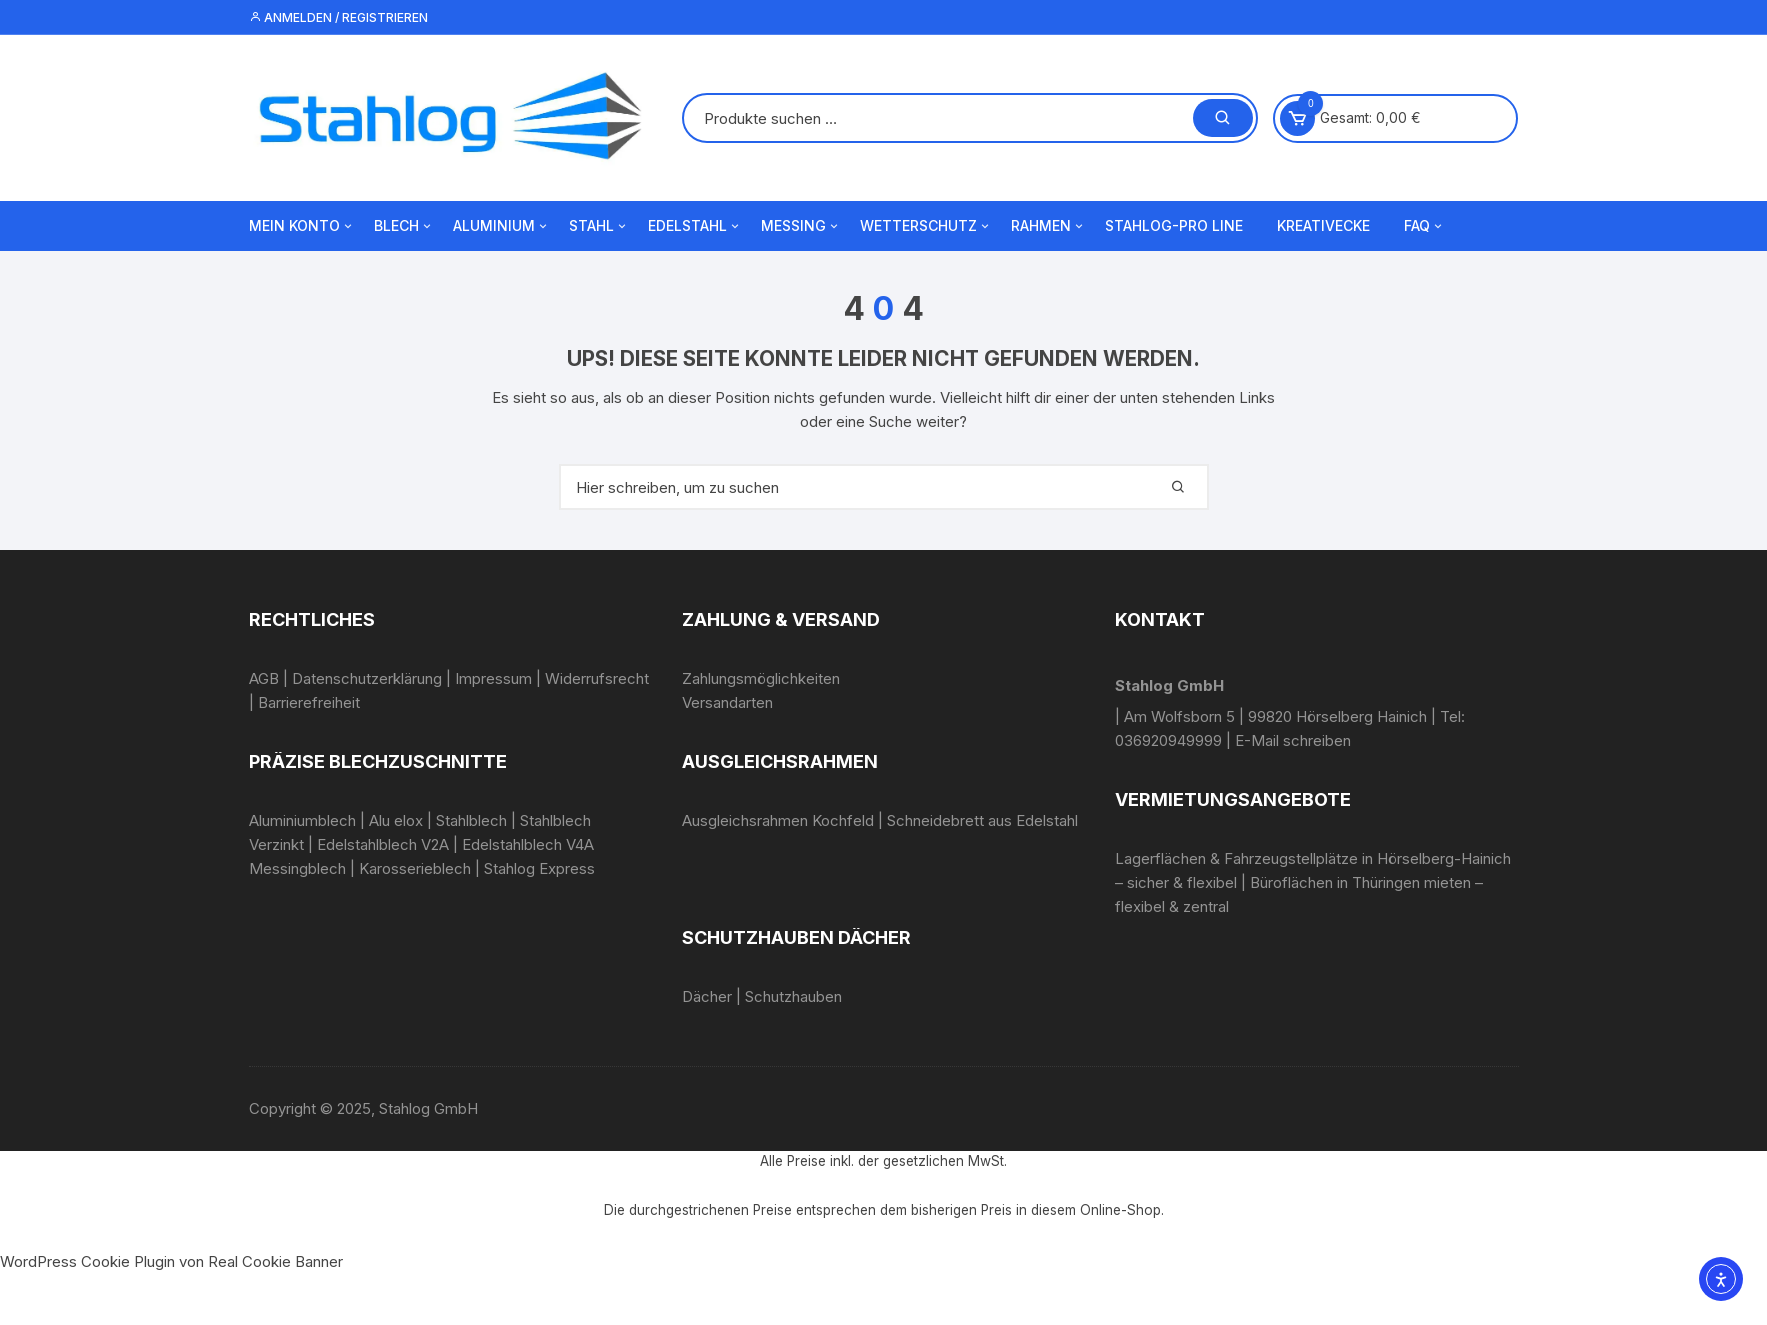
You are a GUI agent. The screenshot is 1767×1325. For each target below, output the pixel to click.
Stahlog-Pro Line (1174, 225)
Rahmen (1048, 226)
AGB (264, 678)
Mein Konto (302, 226)
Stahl (599, 226)
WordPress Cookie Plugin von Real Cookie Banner (171, 1261)
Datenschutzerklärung (367, 678)
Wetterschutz (926, 226)
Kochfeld (843, 820)
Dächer (707, 996)
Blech (404, 226)
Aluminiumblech (302, 820)
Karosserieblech (415, 868)
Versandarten (727, 702)
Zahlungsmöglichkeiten (761, 678)
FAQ (1424, 226)
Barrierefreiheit (309, 702)
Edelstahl (695, 226)
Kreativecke (1323, 225)
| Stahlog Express (535, 868)
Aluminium (501, 226)
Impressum (493, 678)
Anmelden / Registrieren (338, 17)
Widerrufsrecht (597, 678)
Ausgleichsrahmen (745, 820)
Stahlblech (471, 820)
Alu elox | (400, 820)
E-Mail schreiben (1293, 740)
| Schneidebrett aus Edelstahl (976, 820)
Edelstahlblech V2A (383, 844)
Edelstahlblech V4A (528, 844)
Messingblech (297, 868)
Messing (801, 226)
